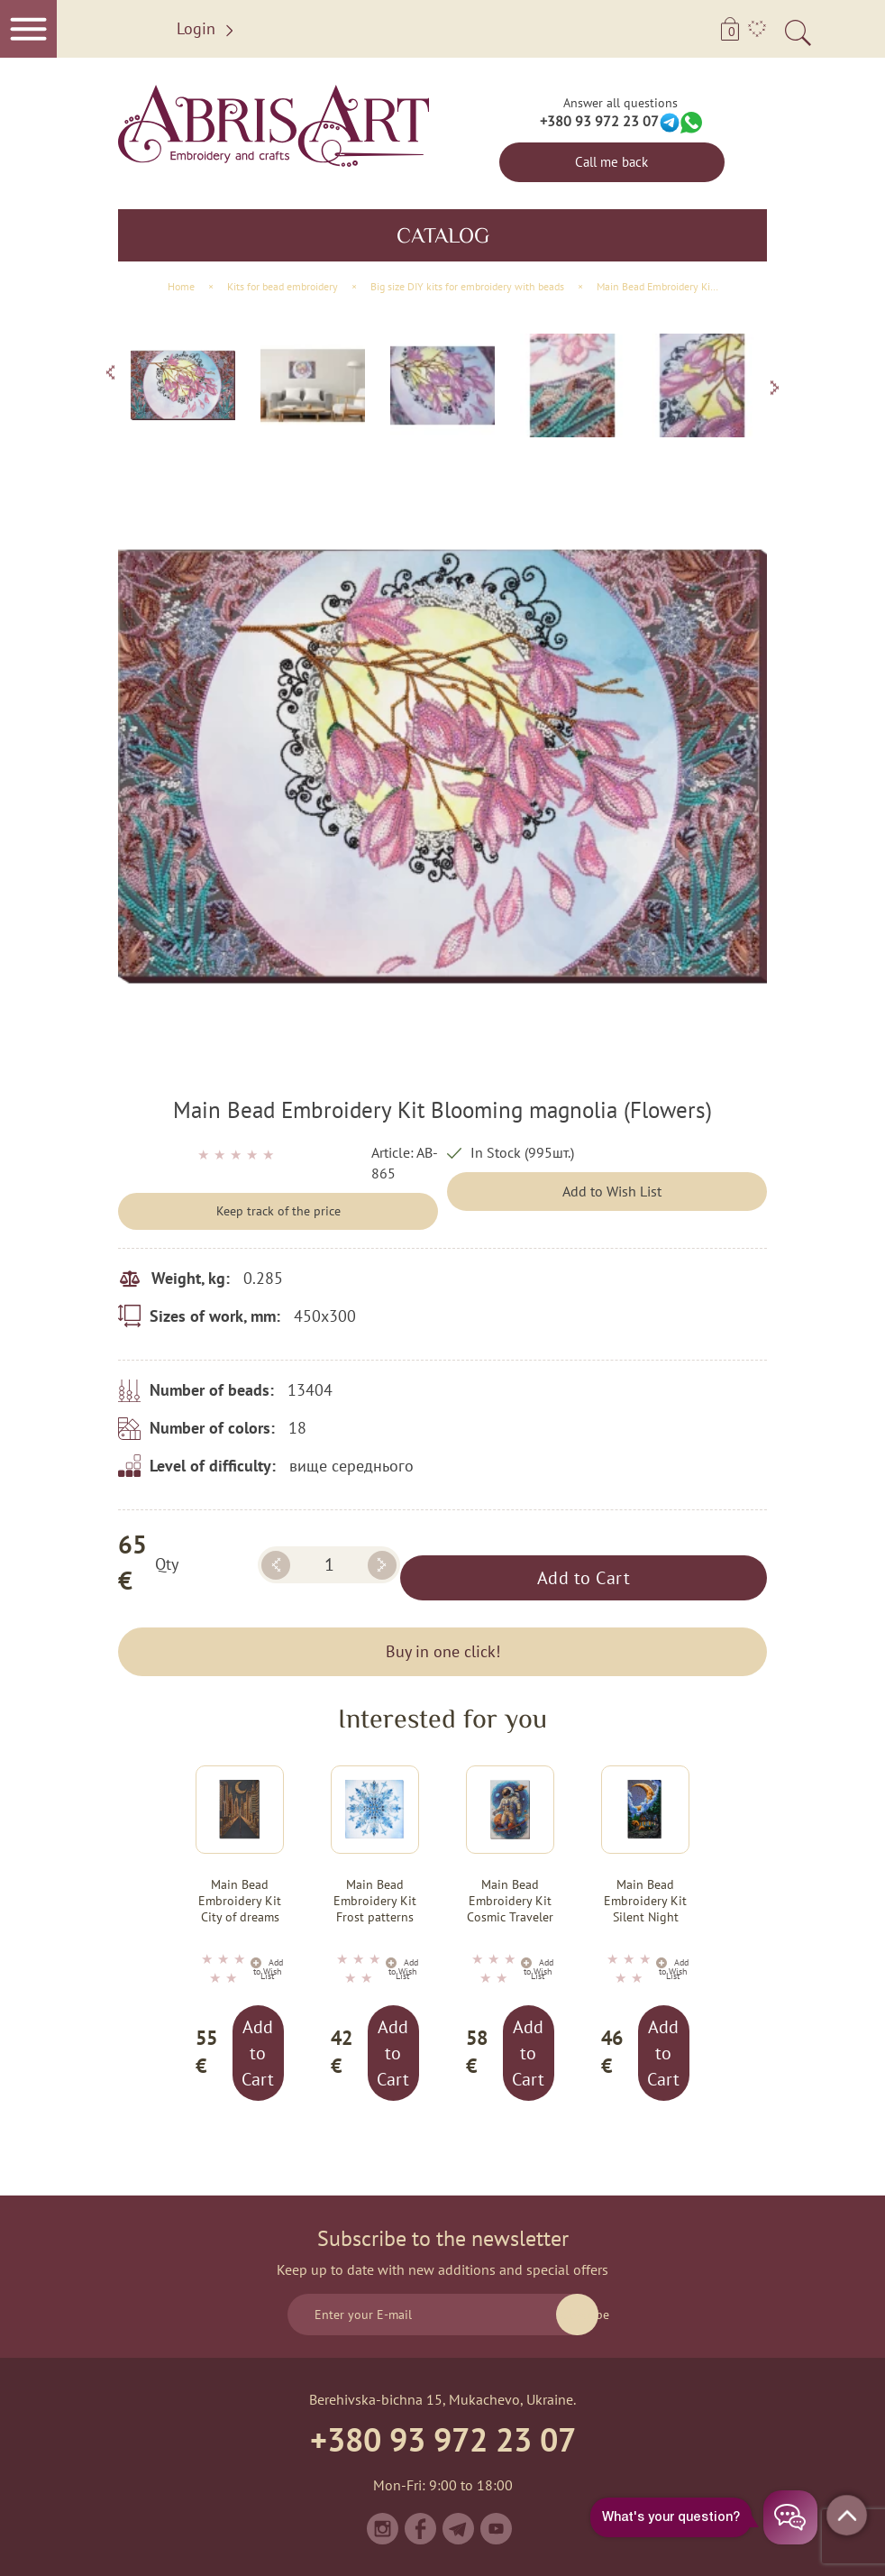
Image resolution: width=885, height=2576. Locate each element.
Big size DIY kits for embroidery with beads (467, 286)
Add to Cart (584, 1578)
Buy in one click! (443, 1651)
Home (181, 286)
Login (208, 29)
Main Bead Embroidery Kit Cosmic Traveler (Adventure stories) (510, 1901)
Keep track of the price (278, 1211)
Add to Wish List (611, 1191)
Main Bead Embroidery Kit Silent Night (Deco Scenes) (645, 1901)
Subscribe (577, 2314)
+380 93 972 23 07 (599, 121)
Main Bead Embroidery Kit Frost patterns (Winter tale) (374, 1901)
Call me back (611, 161)
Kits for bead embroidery (282, 286)
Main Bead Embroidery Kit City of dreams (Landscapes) (239, 1901)
